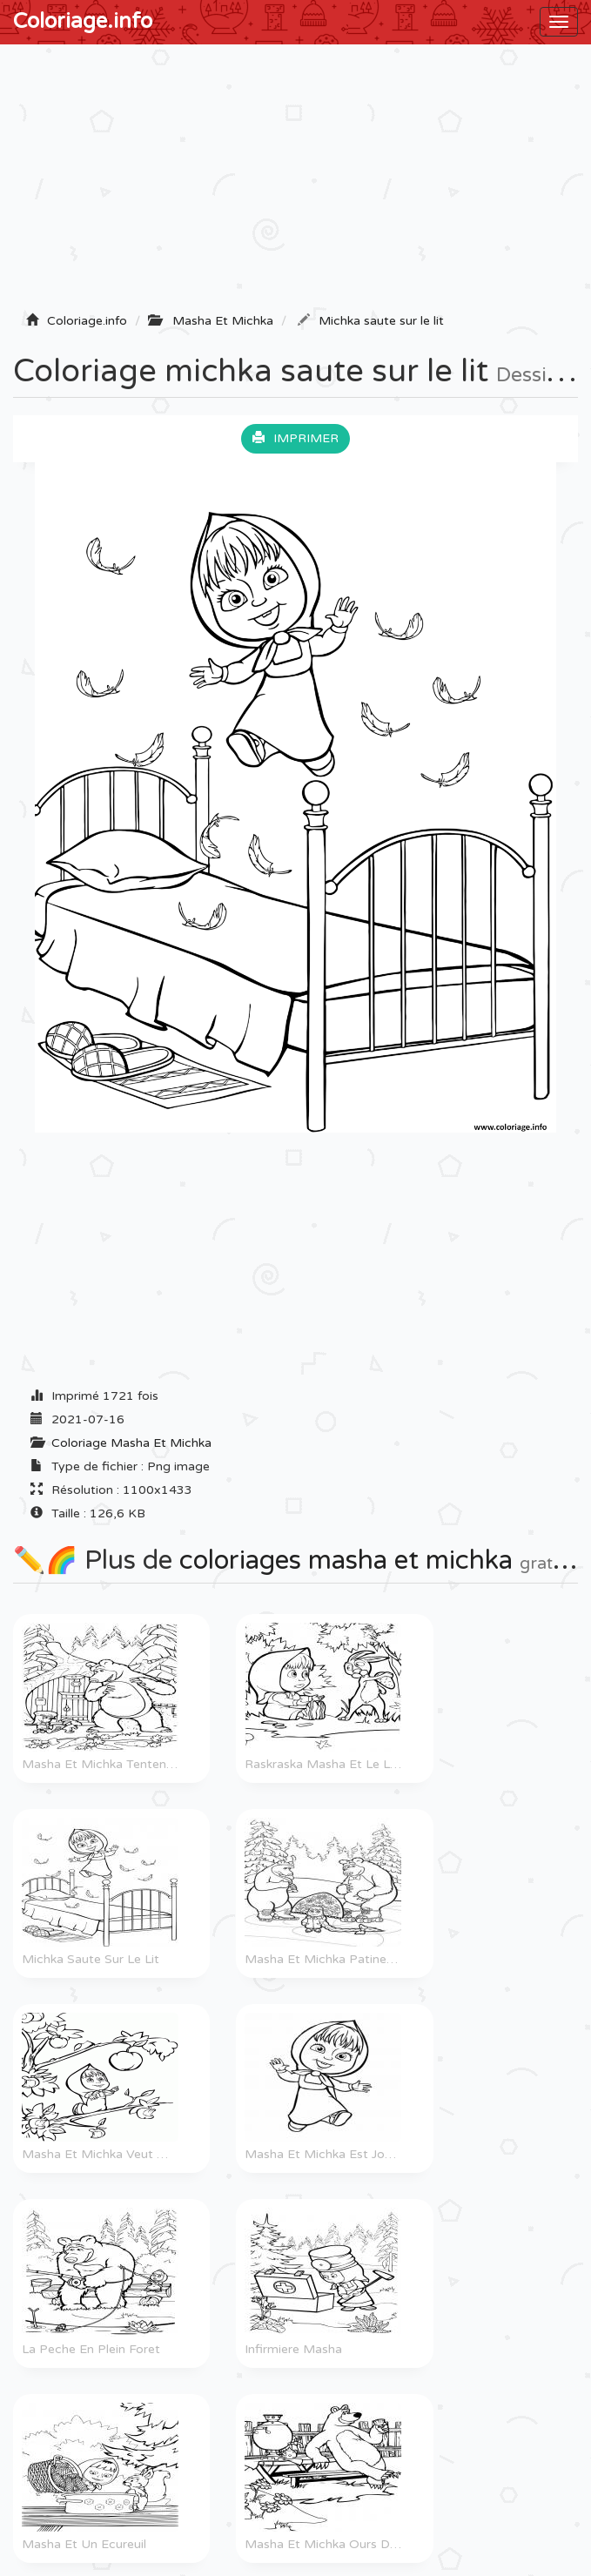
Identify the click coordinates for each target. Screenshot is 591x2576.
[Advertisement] (295, 184)
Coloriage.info (82, 21)
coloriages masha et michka (346, 1560)
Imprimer (295, 438)
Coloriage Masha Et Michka (131, 1443)
